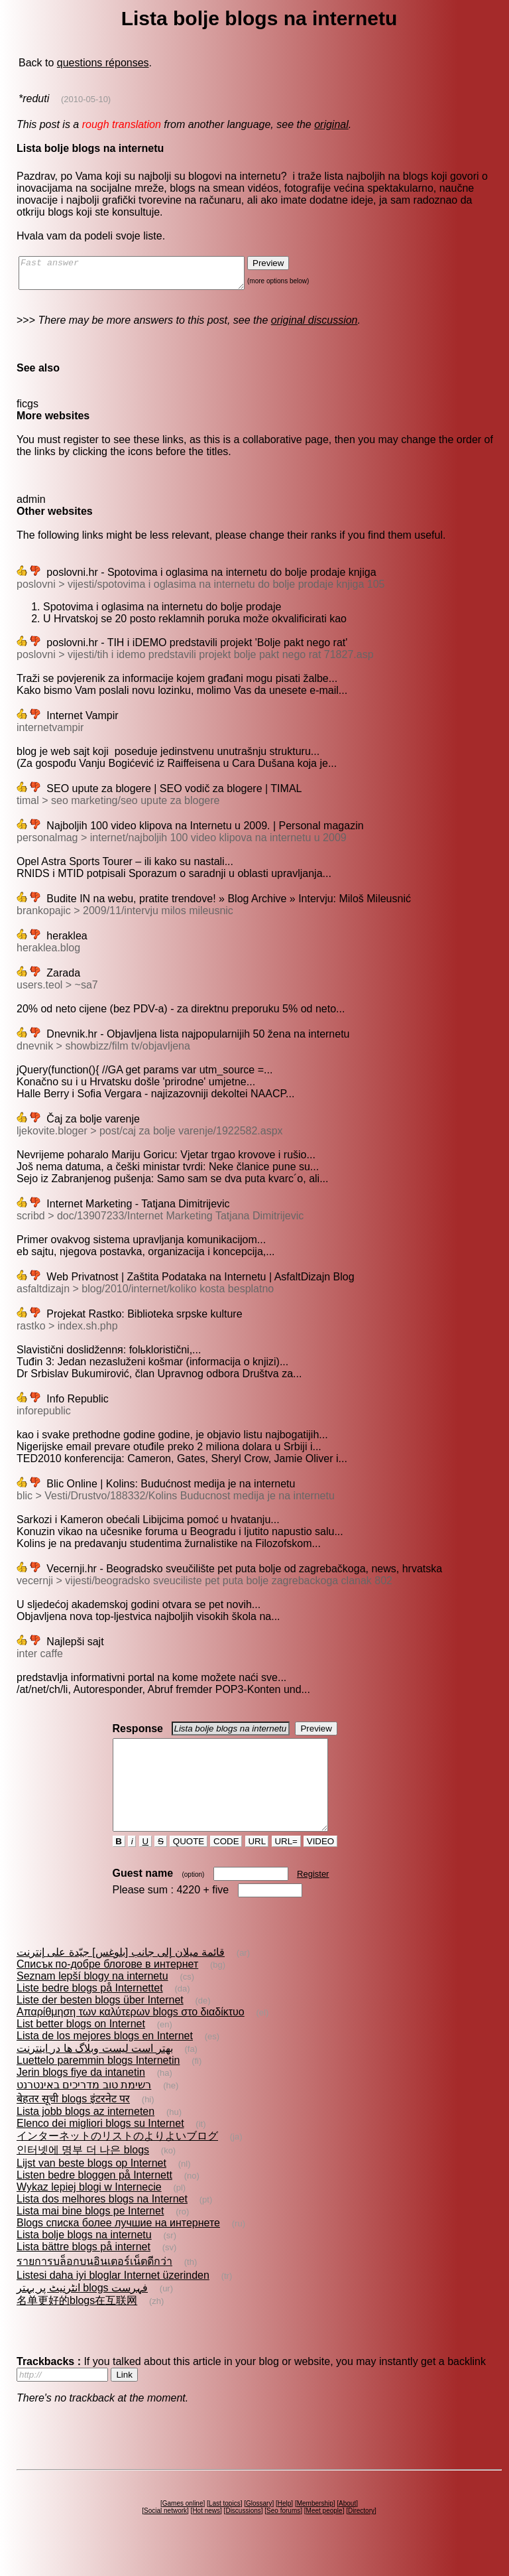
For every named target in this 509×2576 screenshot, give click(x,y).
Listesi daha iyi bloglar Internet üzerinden (113, 2299)
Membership (315, 2527)
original (331, 124)
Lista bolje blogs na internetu (84, 2258)
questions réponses (103, 62)
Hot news (206, 2534)
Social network (165, 2534)
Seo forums (283, 2534)
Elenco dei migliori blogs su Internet (100, 2147)
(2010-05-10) (86, 99)
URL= (286, 1865)
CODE (226, 1865)
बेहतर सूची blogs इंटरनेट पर (73, 2122)
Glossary (259, 2527)
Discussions (242, 2534)
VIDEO (320, 1865)
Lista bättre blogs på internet (83, 2270)
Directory (361, 2534)
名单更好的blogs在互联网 (77, 2324)
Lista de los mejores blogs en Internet (105, 2059)
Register (313, 1898)
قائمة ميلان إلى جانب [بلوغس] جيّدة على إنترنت (121, 1976)
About (347, 2527)
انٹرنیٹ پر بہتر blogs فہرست (82, 2311)
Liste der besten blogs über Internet (100, 2023)
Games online (182, 2527)
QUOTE (188, 1865)
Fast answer (145, 276)
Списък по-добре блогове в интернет (107, 1988)
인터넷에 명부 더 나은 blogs (83, 2173)
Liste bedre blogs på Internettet (90, 2011)
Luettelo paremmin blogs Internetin (98, 2084)
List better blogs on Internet (81, 2047)
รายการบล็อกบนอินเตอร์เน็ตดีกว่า (94, 2285)
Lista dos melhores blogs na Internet (102, 2222)
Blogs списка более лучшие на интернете (118, 2246)
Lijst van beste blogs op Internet (91, 2187)
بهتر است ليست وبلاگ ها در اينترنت (95, 2072)
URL (257, 1865)
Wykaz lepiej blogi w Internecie (89, 2210)
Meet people (324, 2534)
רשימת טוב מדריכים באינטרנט (84, 2108)
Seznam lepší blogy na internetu (92, 1999)
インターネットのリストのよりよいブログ (117, 2159)
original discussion (314, 326)
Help (285, 2527)
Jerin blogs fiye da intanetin (81, 2096)
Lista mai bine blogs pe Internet (90, 2234)
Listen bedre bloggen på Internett (94, 2198)
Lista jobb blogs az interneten (85, 2135)
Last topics (225, 2527)
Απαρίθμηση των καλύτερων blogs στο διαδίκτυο (131, 2035)
